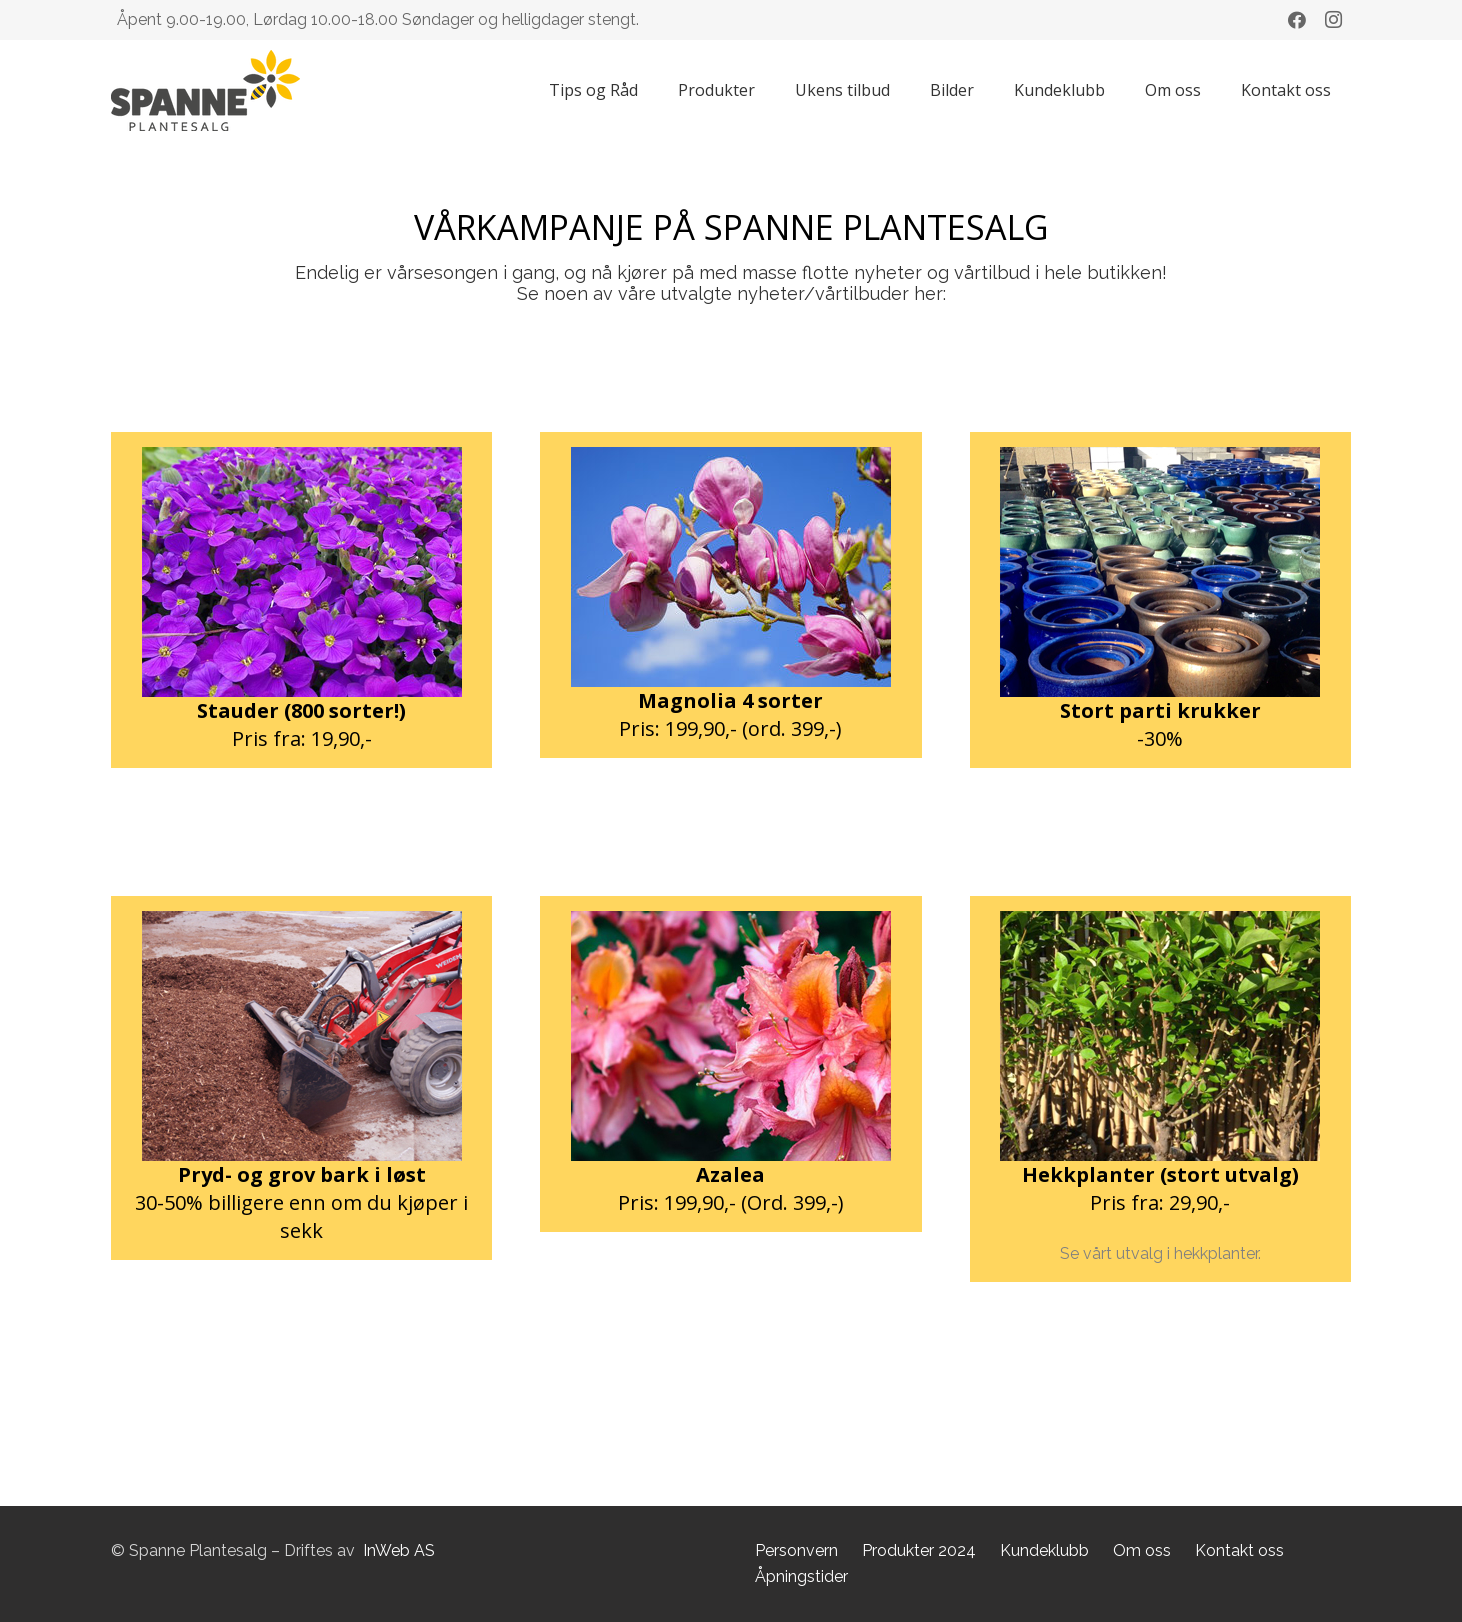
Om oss (1142, 1550)
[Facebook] (1297, 20)
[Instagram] (1333, 20)
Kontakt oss (1239, 1550)
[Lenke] (205, 90)
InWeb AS (399, 1550)
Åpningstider (801, 1576)
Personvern (796, 1550)
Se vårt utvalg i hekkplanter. (1160, 1253)
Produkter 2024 (919, 1550)
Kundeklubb (1044, 1550)
